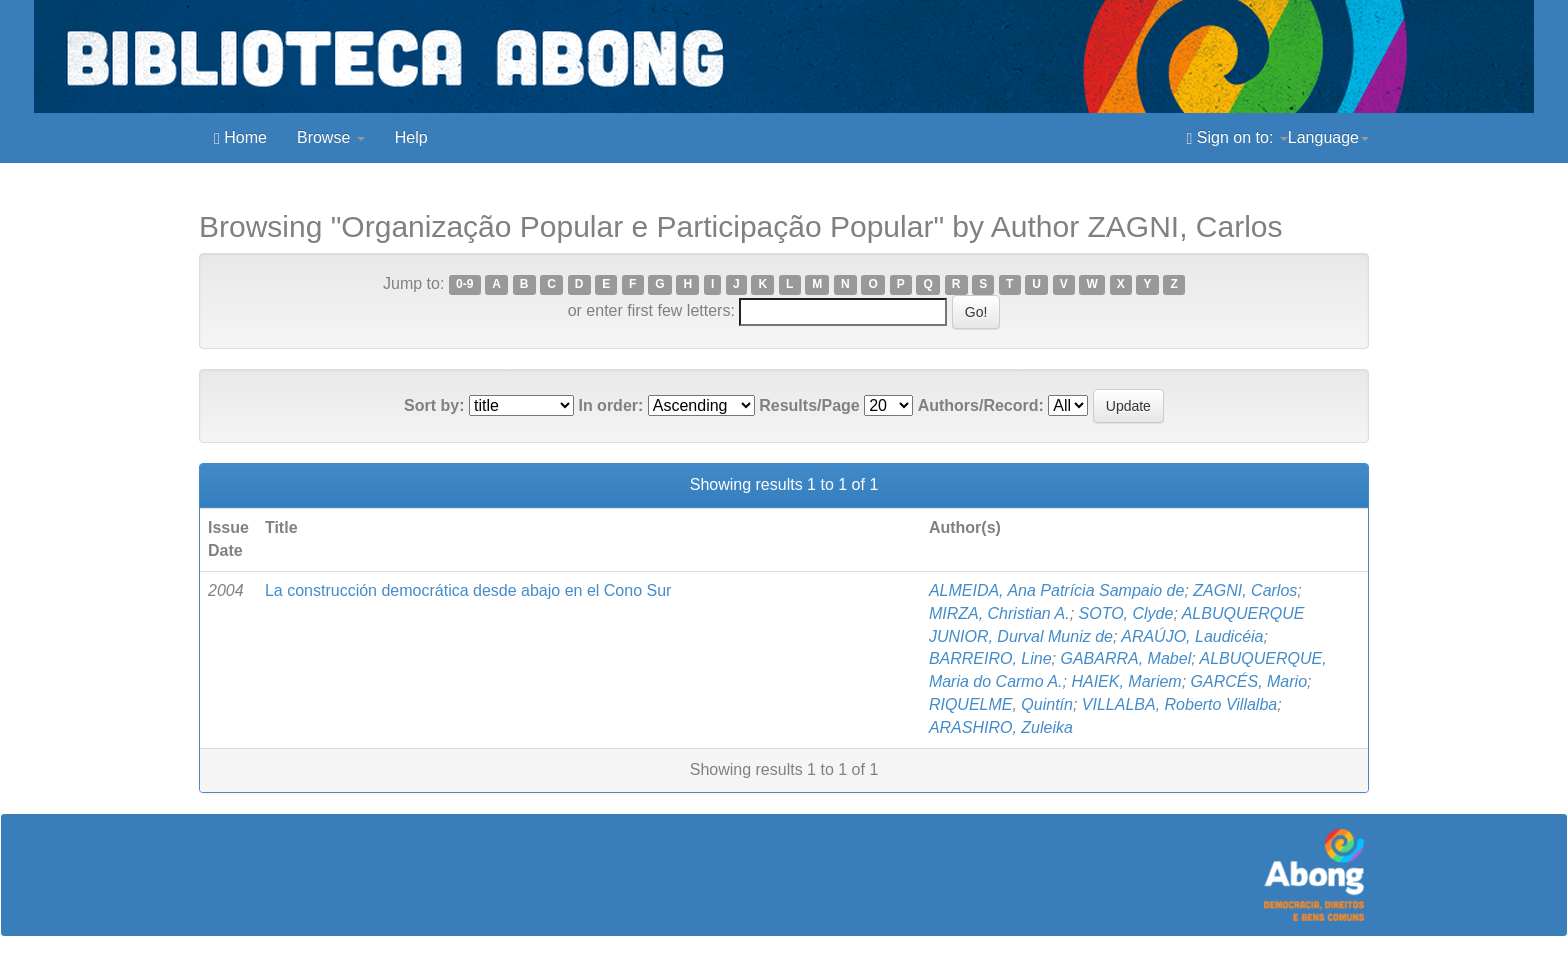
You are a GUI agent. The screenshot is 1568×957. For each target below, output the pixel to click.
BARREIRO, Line (990, 658)
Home (240, 138)
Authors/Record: (981, 405)
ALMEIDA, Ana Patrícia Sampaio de (1057, 590)
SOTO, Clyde (1126, 613)
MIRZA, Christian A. (999, 613)
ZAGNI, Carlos (1245, 590)
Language (1328, 137)
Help (411, 137)
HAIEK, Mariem (1126, 681)
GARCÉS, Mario (1249, 681)
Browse (331, 137)
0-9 (464, 285)
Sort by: (434, 405)
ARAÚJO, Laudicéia (1192, 636)
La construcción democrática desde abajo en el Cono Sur (468, 590)
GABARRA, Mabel (1125, 658)
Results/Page (809, 405)
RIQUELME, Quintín (1001, 704)
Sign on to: (1237, 138)
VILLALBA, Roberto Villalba (1179, 704)
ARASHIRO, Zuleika (1001, 727)
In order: (610, 405)
